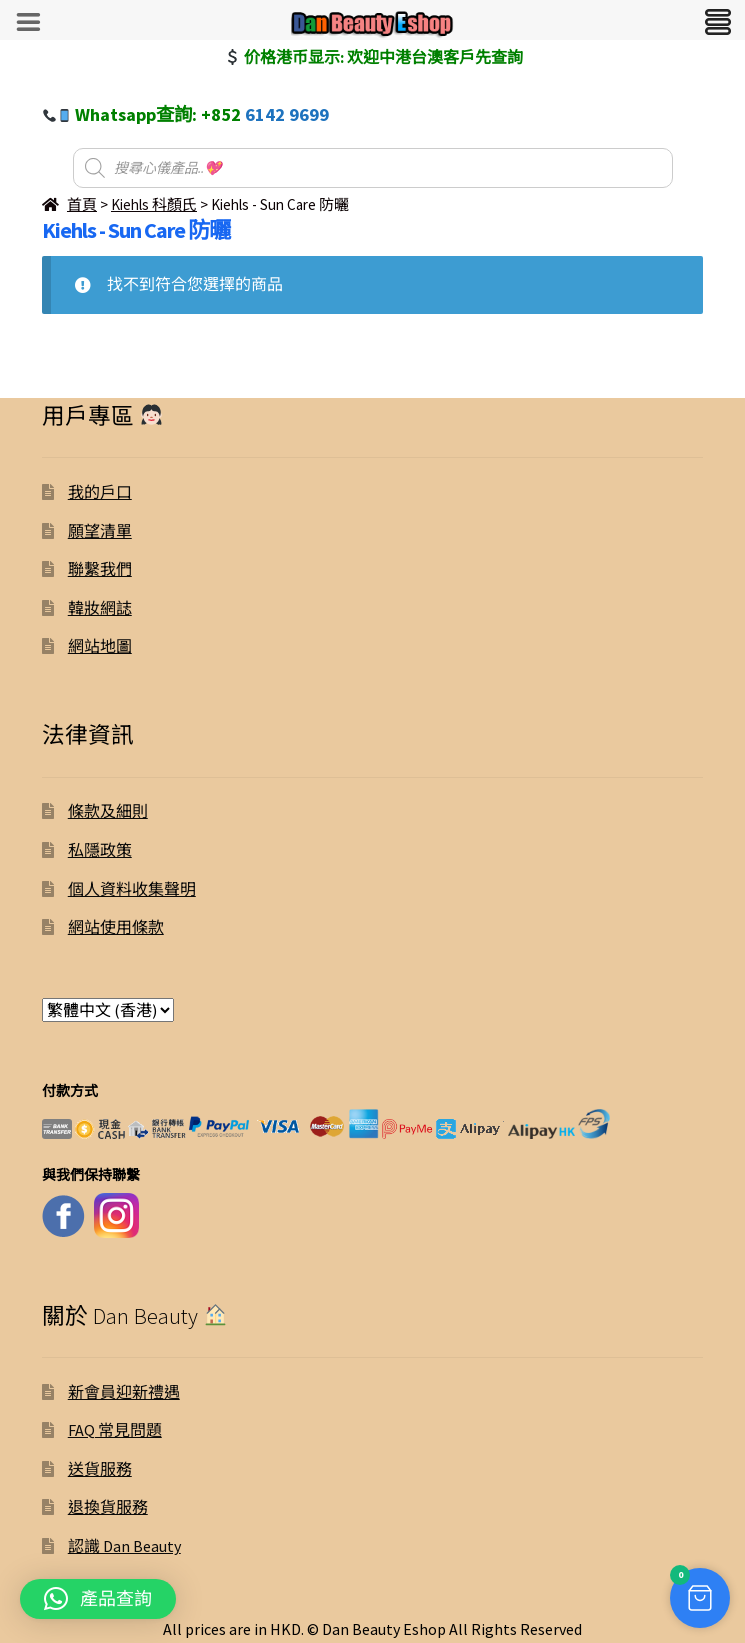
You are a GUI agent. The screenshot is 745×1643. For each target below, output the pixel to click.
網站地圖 (100, 646)
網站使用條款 (116, 927)
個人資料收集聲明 (132, 889)
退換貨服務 (108, 1507)
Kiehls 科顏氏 (154, 204)
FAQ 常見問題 (115, 1430)
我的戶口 (100, 492)
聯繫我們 (100, 569)
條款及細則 (108, 811)
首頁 (82, 204)
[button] (98, 1599)
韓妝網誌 (100, 608)
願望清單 (100, 531)
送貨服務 (100, 1469)
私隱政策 (100, 850)
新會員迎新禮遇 (124, 1392)
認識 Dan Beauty (124, 1546)
